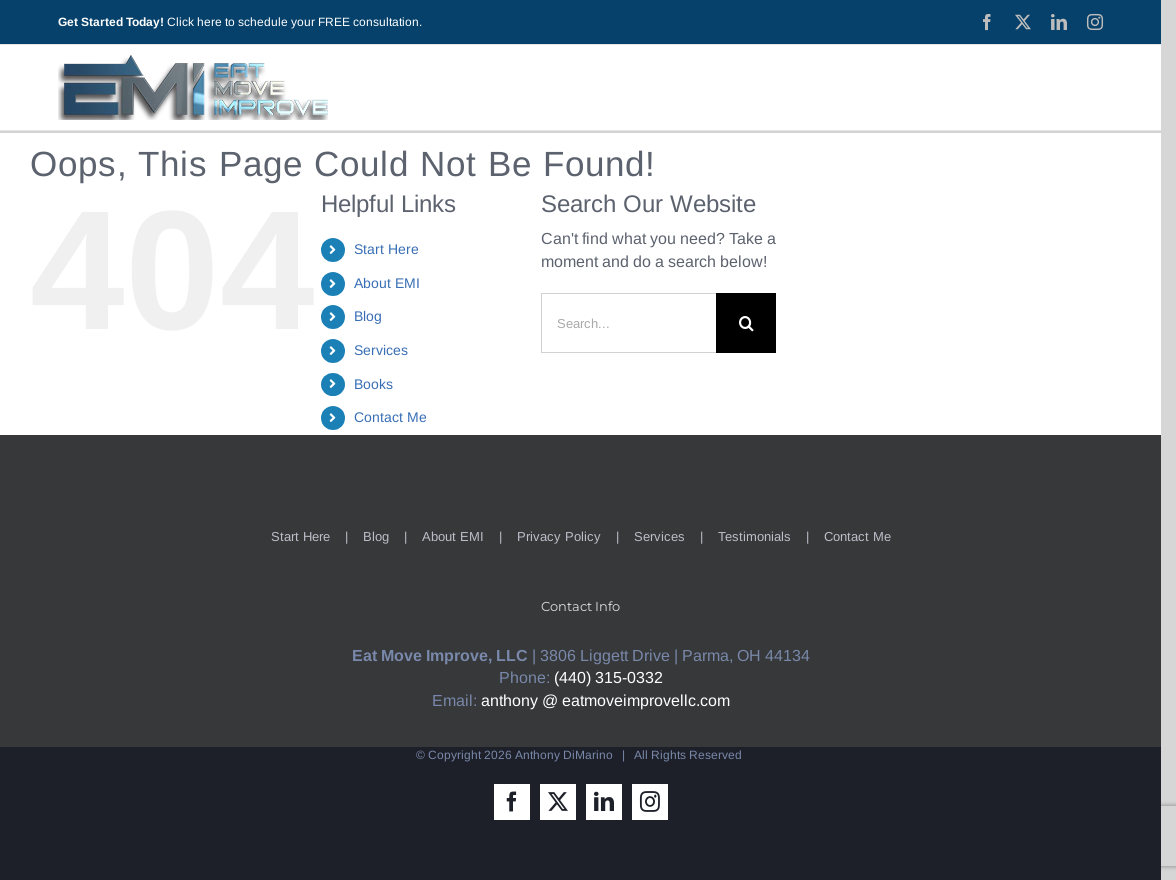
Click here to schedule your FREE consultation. (294, 22)
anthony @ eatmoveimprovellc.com (605, 700)
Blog (368, 316)
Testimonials (754, 536)
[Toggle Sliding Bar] (1078, 87)
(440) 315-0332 (608, 677)
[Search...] (629, 323)
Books (373, 384)
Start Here (386, 249)
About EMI (387, 283)
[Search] (746, 323)
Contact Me (390, 417)
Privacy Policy (559, 536)
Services (381, 350)
